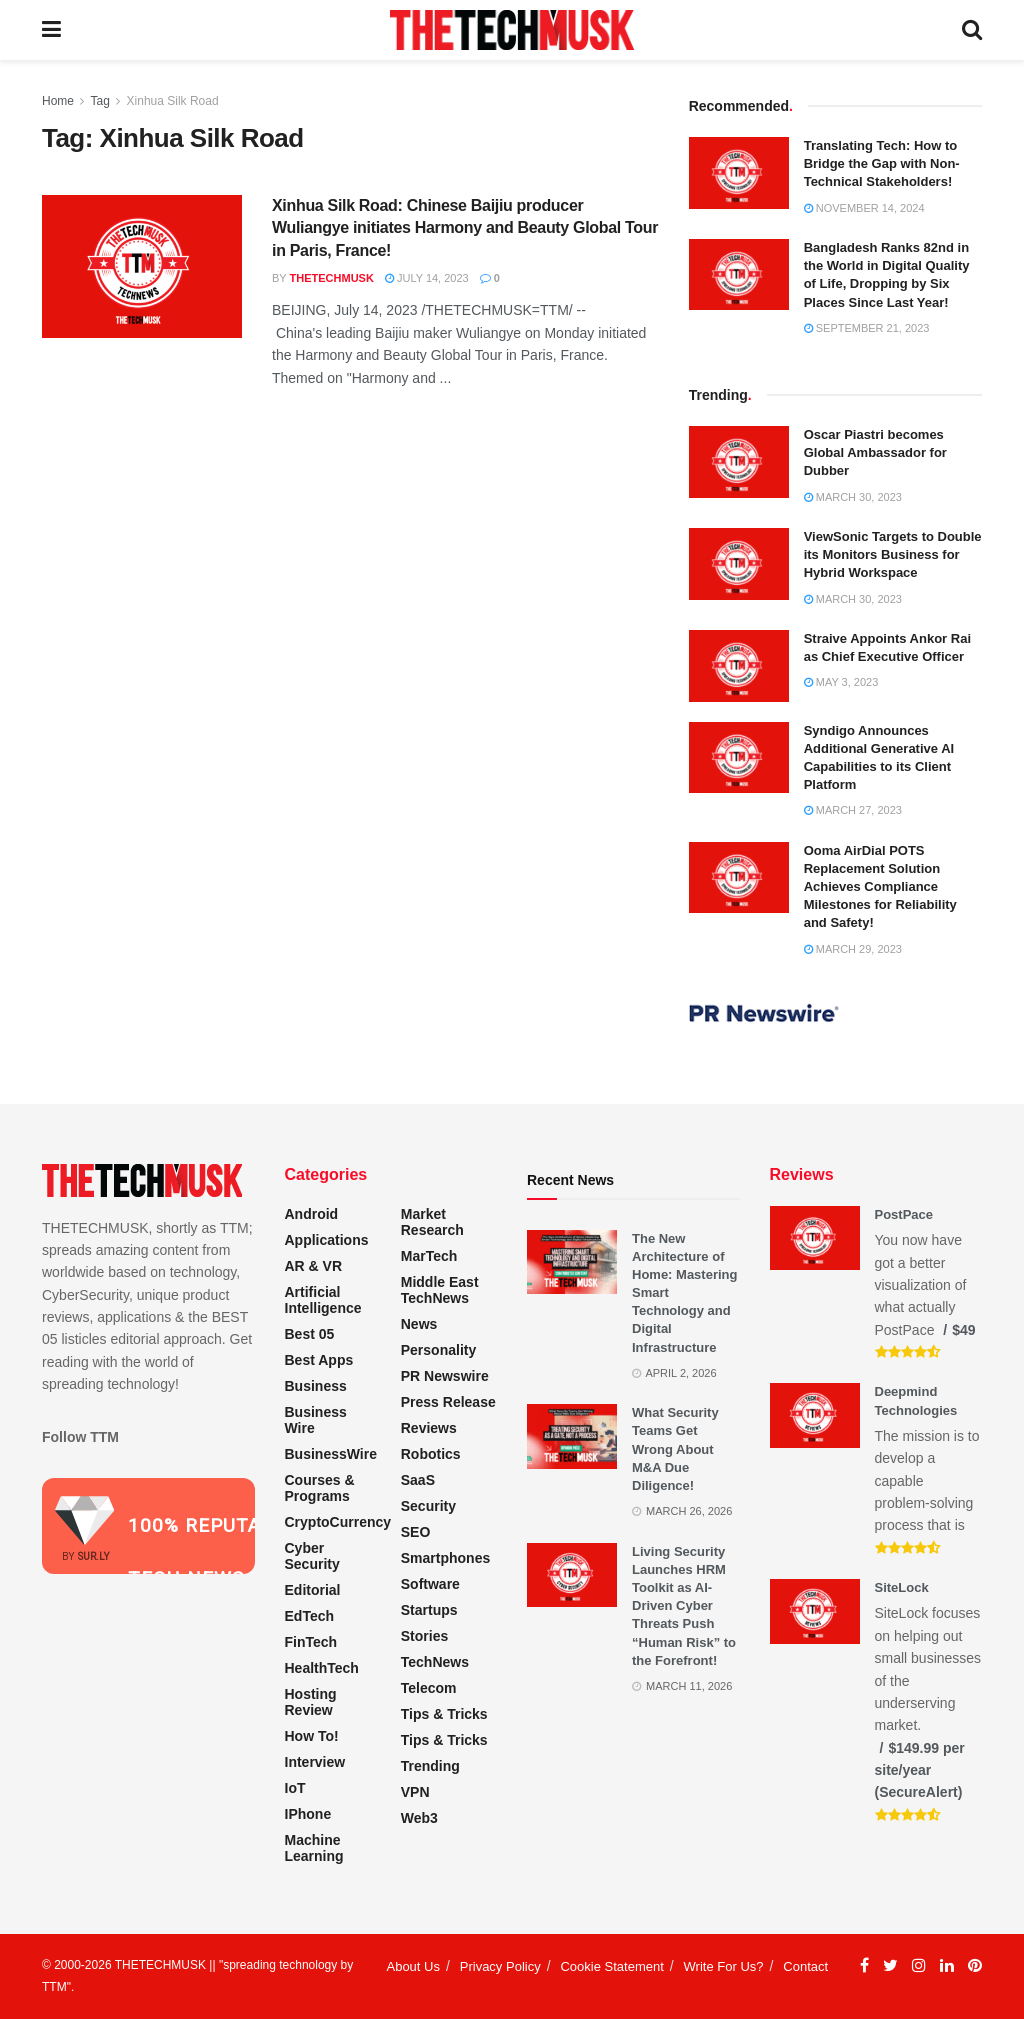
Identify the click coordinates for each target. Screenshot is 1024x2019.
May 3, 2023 (841, 682)
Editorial (313, 1590)
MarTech (429, 1256)
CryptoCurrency (338, 1522)
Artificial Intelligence (323, 1300)
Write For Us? (724, 1966)
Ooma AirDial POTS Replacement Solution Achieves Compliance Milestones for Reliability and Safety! (880, 887)
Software (430, 1584)
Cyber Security (312, 1556)
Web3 (419, 1818)
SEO (416, 1532)
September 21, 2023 (867, 328)
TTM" (56, 1987)
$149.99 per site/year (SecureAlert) (920, 1770)
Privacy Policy (500, 1966)
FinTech (311, 1642)
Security (428, 1506)
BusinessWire (331, 1454)
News (419, 1324)
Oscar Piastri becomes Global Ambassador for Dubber (875, 452)
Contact (805, 1966)
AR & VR (314, 1266)
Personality (438, 1350)
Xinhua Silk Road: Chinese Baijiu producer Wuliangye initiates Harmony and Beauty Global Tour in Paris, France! (465, 228)
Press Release (448, 1402)
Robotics (431, 1454)
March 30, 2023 (853, 497)
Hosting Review (311, 1702)
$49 (963, 1330)
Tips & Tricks (444, 1714)
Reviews (429, 1428)
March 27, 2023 (853, 810)
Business (316, 1386)
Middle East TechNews (440, 1290)
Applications (327, 1240)
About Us (412, 1966)
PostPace (904, 1214)
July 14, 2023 (427, 278)
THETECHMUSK (332, 278)
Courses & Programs (320, 1488)
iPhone (308, 1814)
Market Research (432, 1222)
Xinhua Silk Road (173, 101)
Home (58, 101)
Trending (430, 1766)
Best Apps (319, 1360)
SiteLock (902, 1587)
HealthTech (322, 1668)
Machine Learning (314, 1848)
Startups (429, 1610)
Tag (99, 101)
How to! (312, 1736)
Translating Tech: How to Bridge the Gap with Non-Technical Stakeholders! (882, 163)
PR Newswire (445, 1376)
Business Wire (316, 1420)
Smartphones (445, 1558)
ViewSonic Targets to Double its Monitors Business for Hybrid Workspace (893, 554)
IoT (295, 1788)
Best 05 (310, 1334)
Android (312, 1214)
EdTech (310, 1616)
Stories (424, 1636)
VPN (415, 1792)
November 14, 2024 (864, 208)
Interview (315, 1762)
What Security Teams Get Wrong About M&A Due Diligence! (675, 1449)
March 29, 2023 (853, 949)
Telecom (429, 1688)
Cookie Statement (611, 1966)
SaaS (418, 1480)
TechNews (435, 1662)
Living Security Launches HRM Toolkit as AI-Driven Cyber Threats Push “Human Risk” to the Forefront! (684, 1606)
